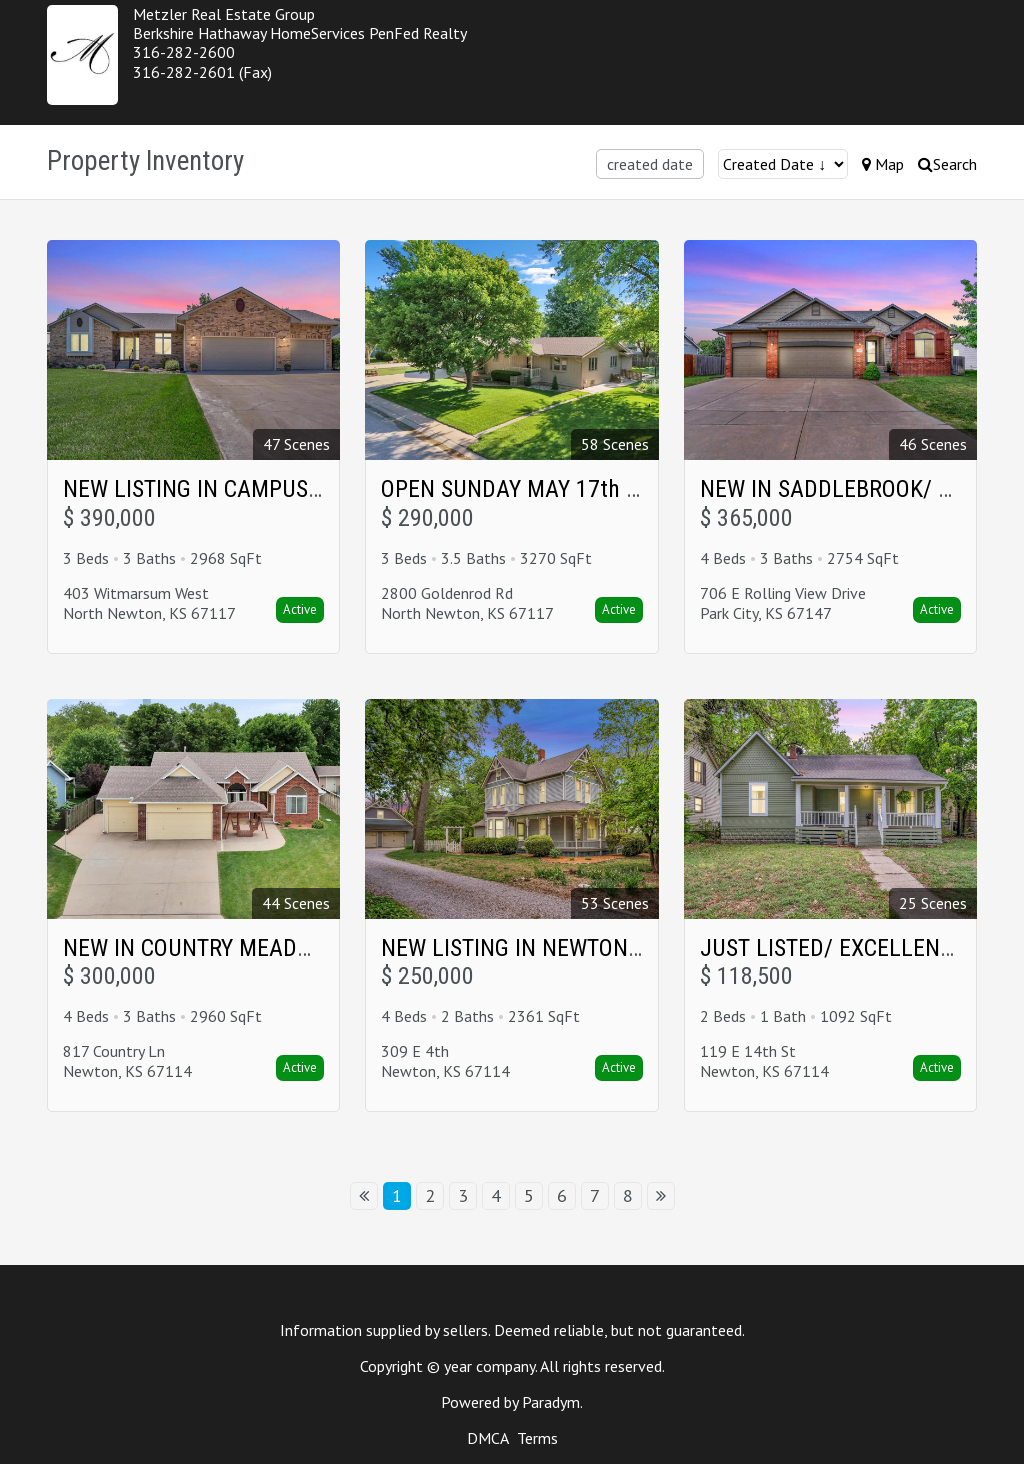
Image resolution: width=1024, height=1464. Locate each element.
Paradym (551, 1402)
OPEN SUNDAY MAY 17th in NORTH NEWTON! (598, 489)
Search (947, 164)
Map (883, 164)
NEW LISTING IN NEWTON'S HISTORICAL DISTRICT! (624, 948)
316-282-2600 (184, 52)
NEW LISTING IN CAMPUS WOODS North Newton (295, 489)
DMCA (487, 1438)
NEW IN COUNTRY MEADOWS (202, 948)
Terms (537, 1438)
